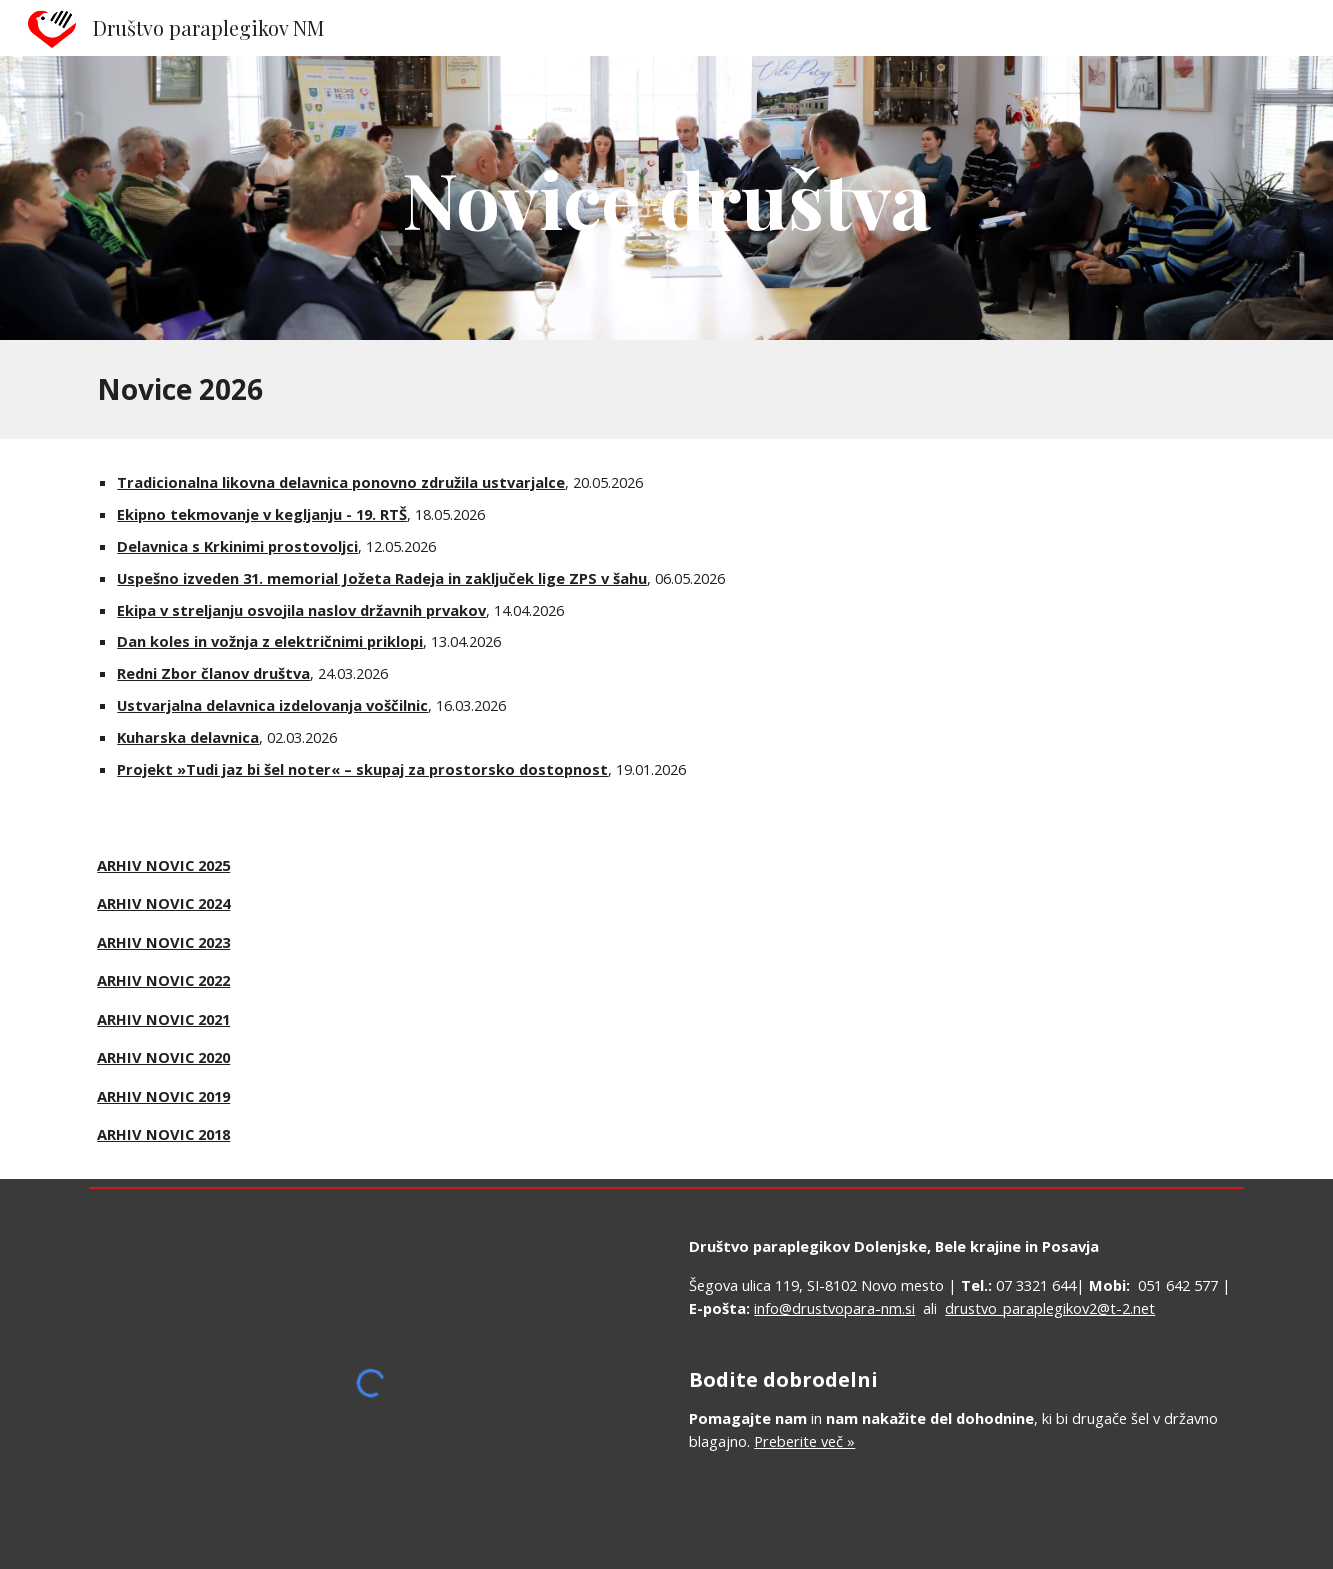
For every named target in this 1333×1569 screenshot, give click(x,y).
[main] (667, 198)
